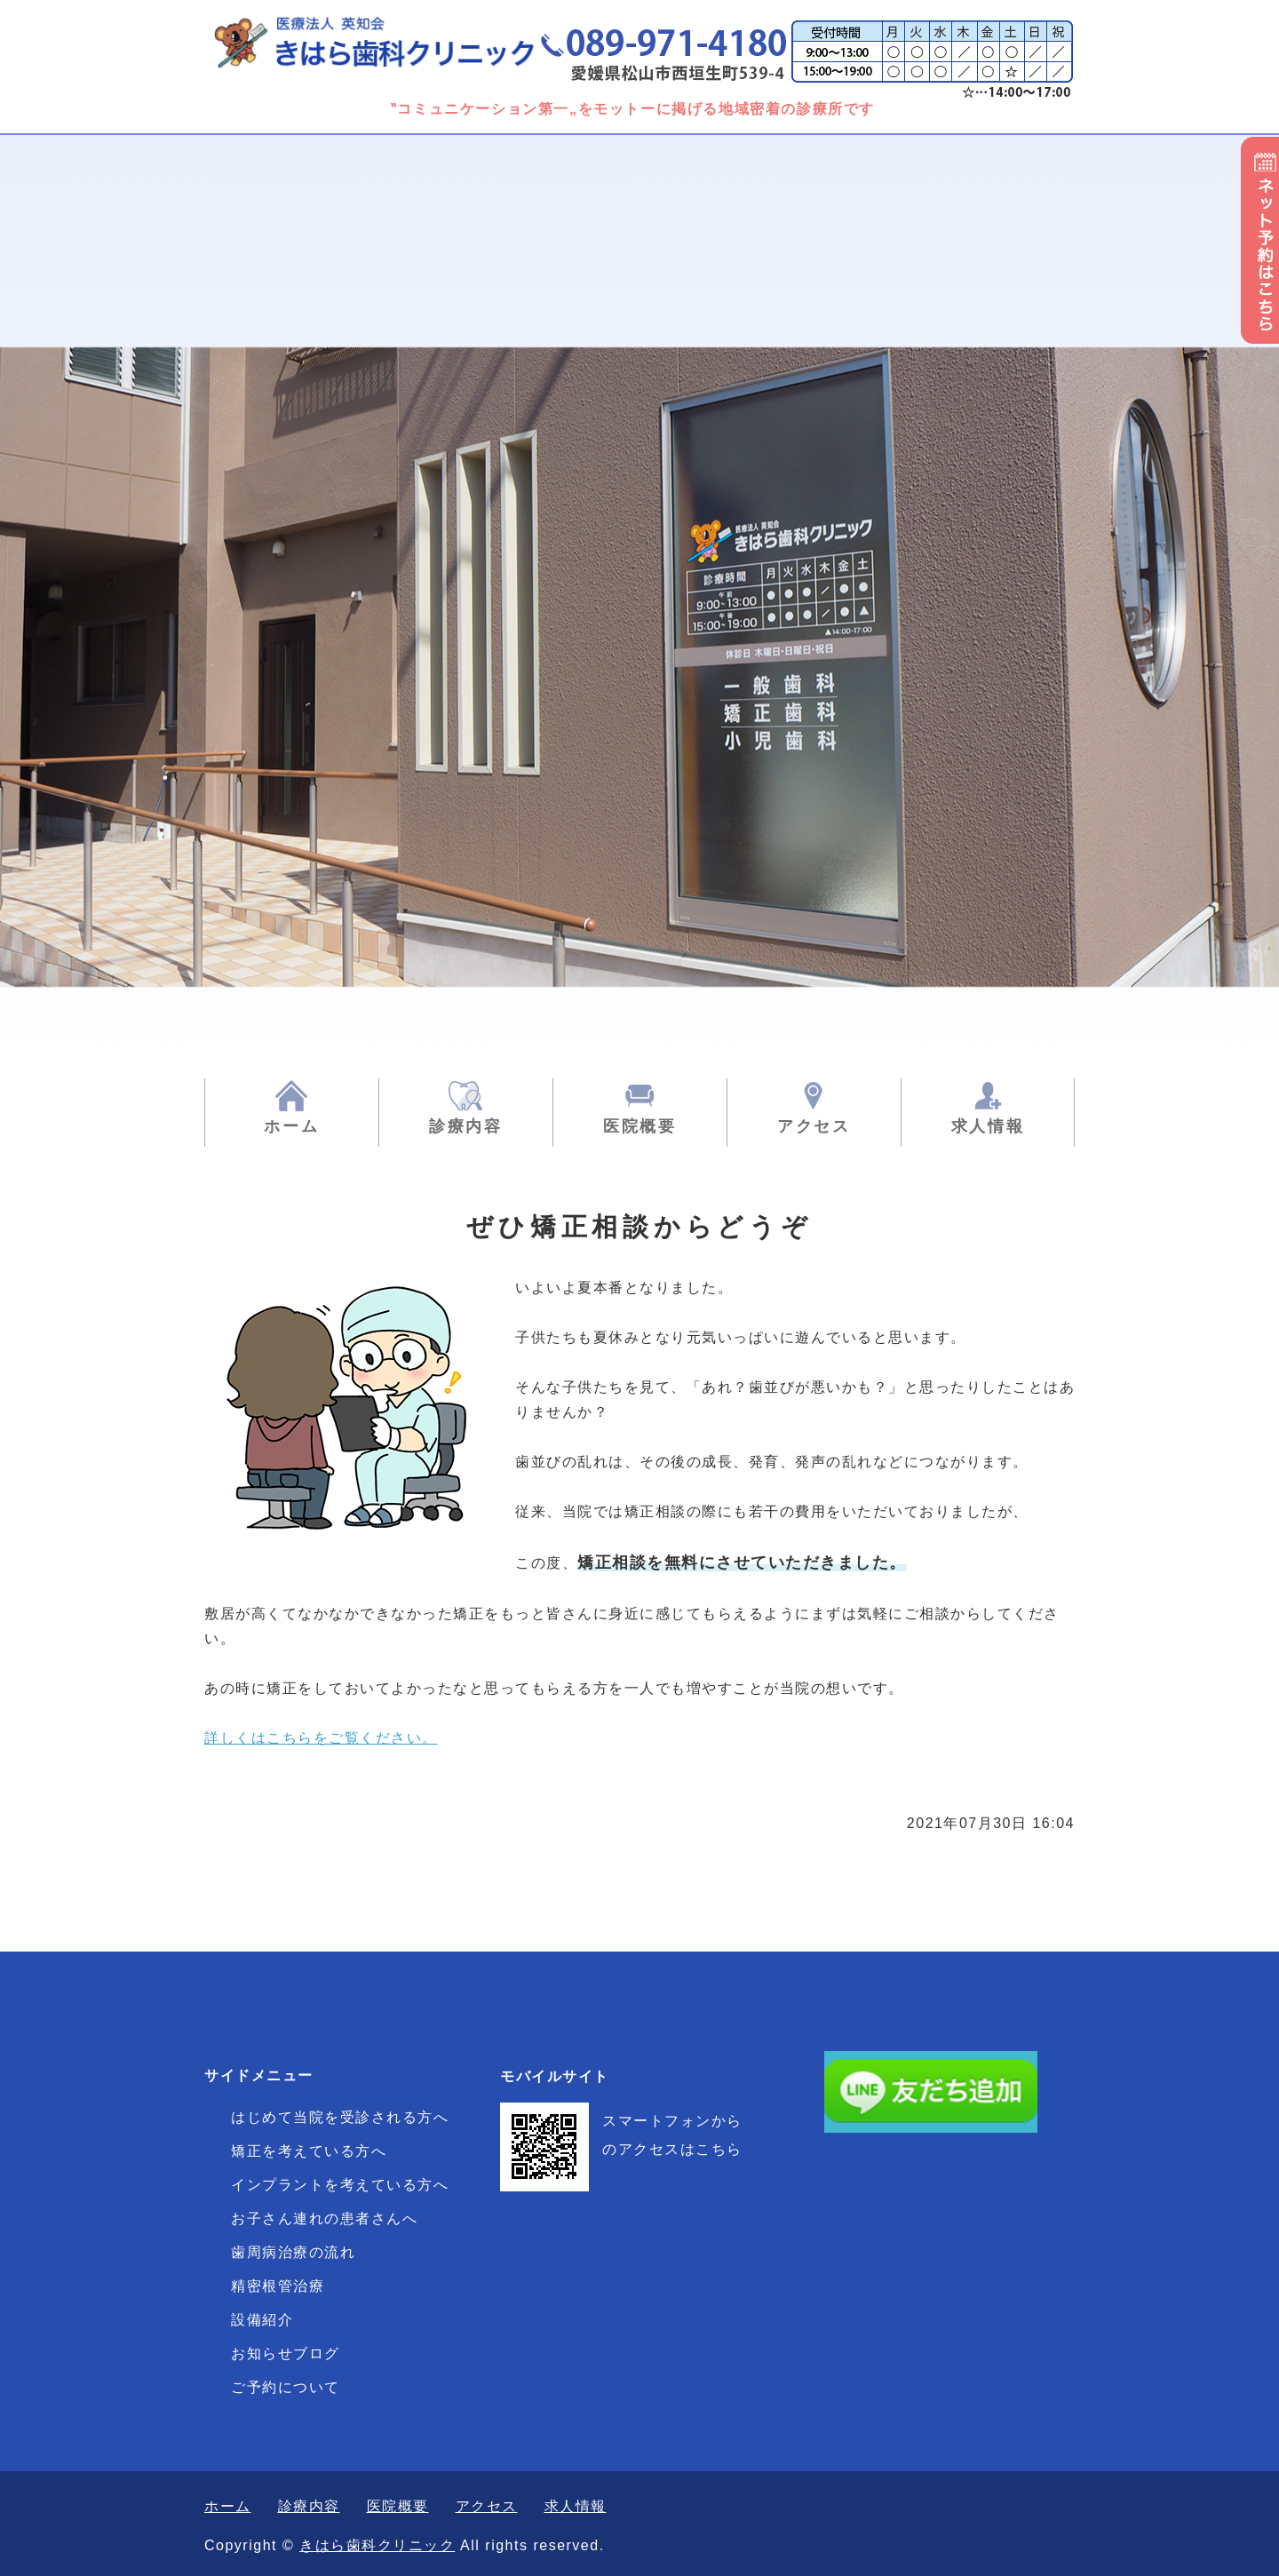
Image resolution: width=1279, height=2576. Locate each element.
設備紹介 (262, 2319)
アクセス (814, 1126)
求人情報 (988, 1126)
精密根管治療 (277, 2286)
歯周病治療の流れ (293, 2252)
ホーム (291, 1126)
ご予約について (285, 2387)
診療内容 (466, 1126)
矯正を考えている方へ (308, 2151)
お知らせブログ (285, 2353)
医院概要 (640, 1126)
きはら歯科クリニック (377, 2545)
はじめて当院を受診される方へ (340, 2117)
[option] (639, 602)
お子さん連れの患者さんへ (324, 2218)
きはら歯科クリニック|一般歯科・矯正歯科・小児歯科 (395, 42)
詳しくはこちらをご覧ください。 (321, 1737)
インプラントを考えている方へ (340, 2184)
